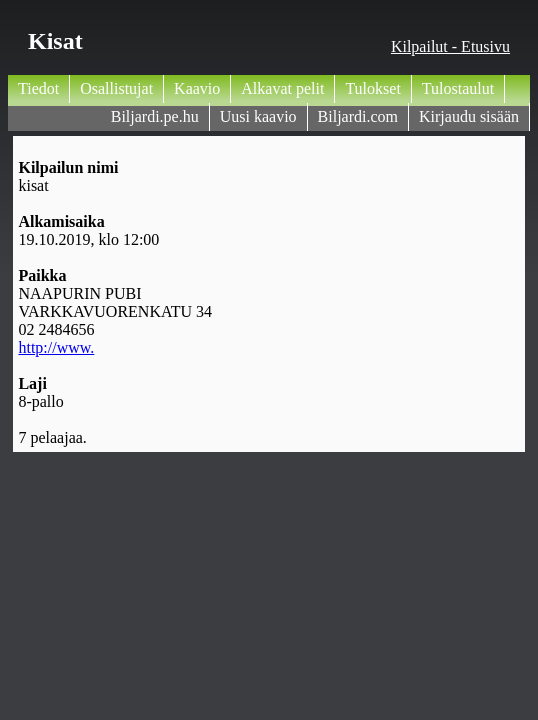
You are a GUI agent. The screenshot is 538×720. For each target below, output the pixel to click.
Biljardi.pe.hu (155, 116)
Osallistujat (116, 88)
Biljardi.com (358, 116)
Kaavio (197, 88)
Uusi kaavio (258, 116)
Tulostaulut (458, 88)
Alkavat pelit (282, 88)
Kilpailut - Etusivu (450, 46)
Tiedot (38, 88)
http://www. (56, 347)
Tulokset (372, 88)
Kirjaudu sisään (469, 116)
